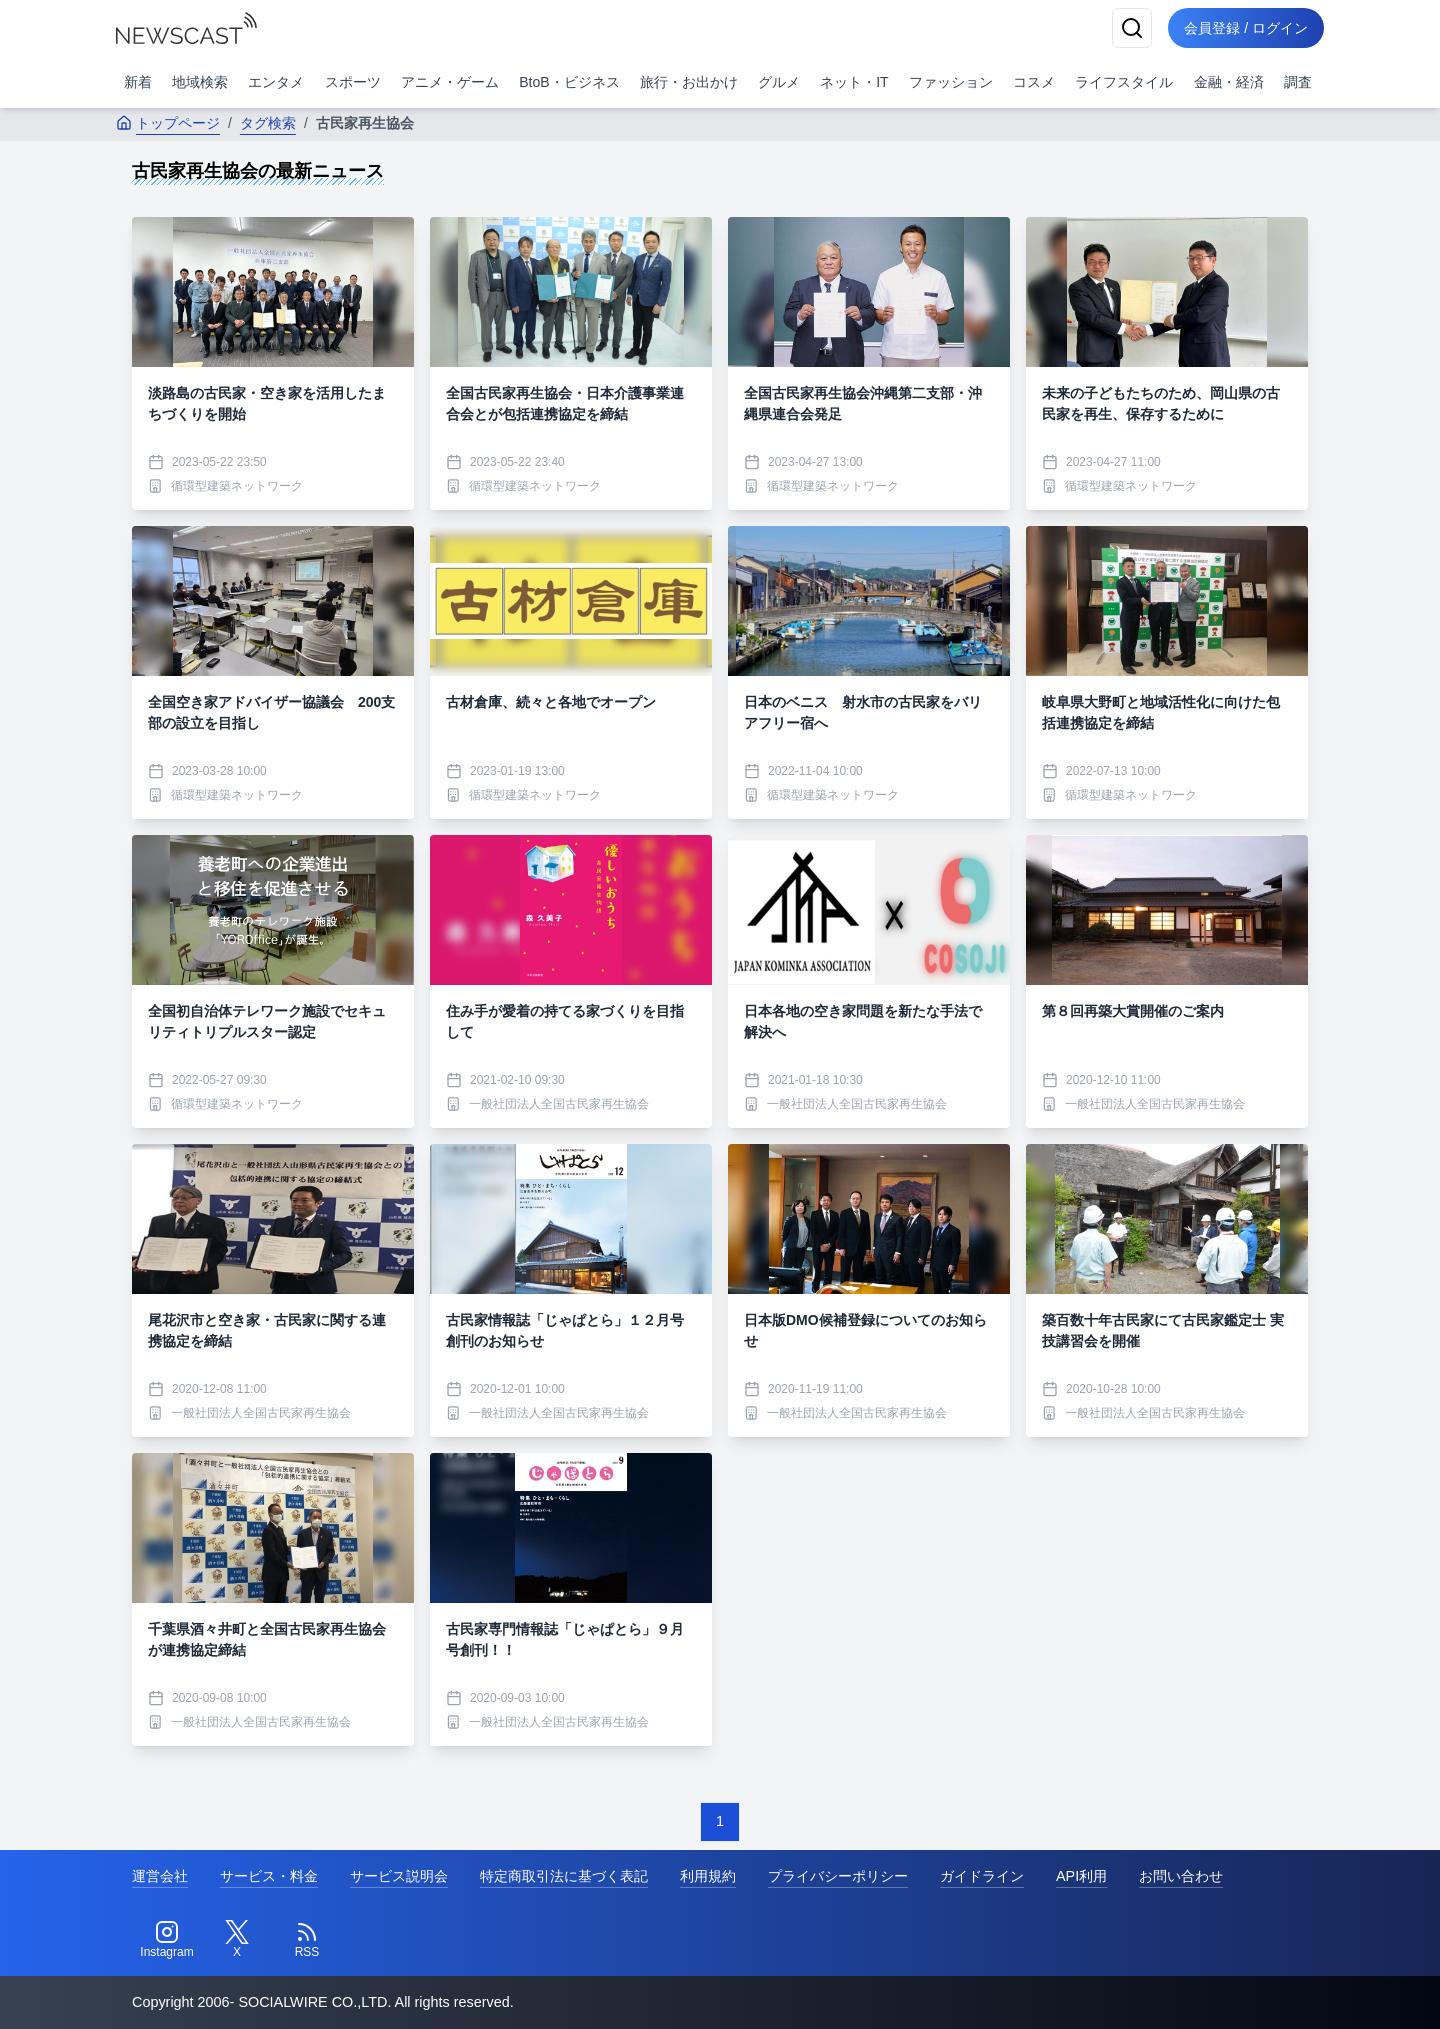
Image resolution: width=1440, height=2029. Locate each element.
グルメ (779, 82)
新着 (138, 82)
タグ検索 (268, 123)
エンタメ (276, 82)
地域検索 (200, 82)
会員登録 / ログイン (1246, 28)
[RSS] (307, 1940)
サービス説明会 (399, 1876)
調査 (1298, 82)
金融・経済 (1229, 82)
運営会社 (160, 1876)
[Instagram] (167, 1940)
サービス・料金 (269, 1876)
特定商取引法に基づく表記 (564, 1876)
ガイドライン (982, 1876)
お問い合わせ (1181, 1876)
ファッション (951, 82)
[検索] (1132, 28)
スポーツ (353, 82)
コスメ (1034, 82)
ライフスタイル (1124, 82)
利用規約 (708, 1876)
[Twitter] (237, 1940)
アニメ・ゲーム (450, 82)
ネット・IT (854, 82)
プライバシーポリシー (838, 1876)
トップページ (168, 123)
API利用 (1081, 1876)
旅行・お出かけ (689, 82)
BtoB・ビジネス (569, 82)
